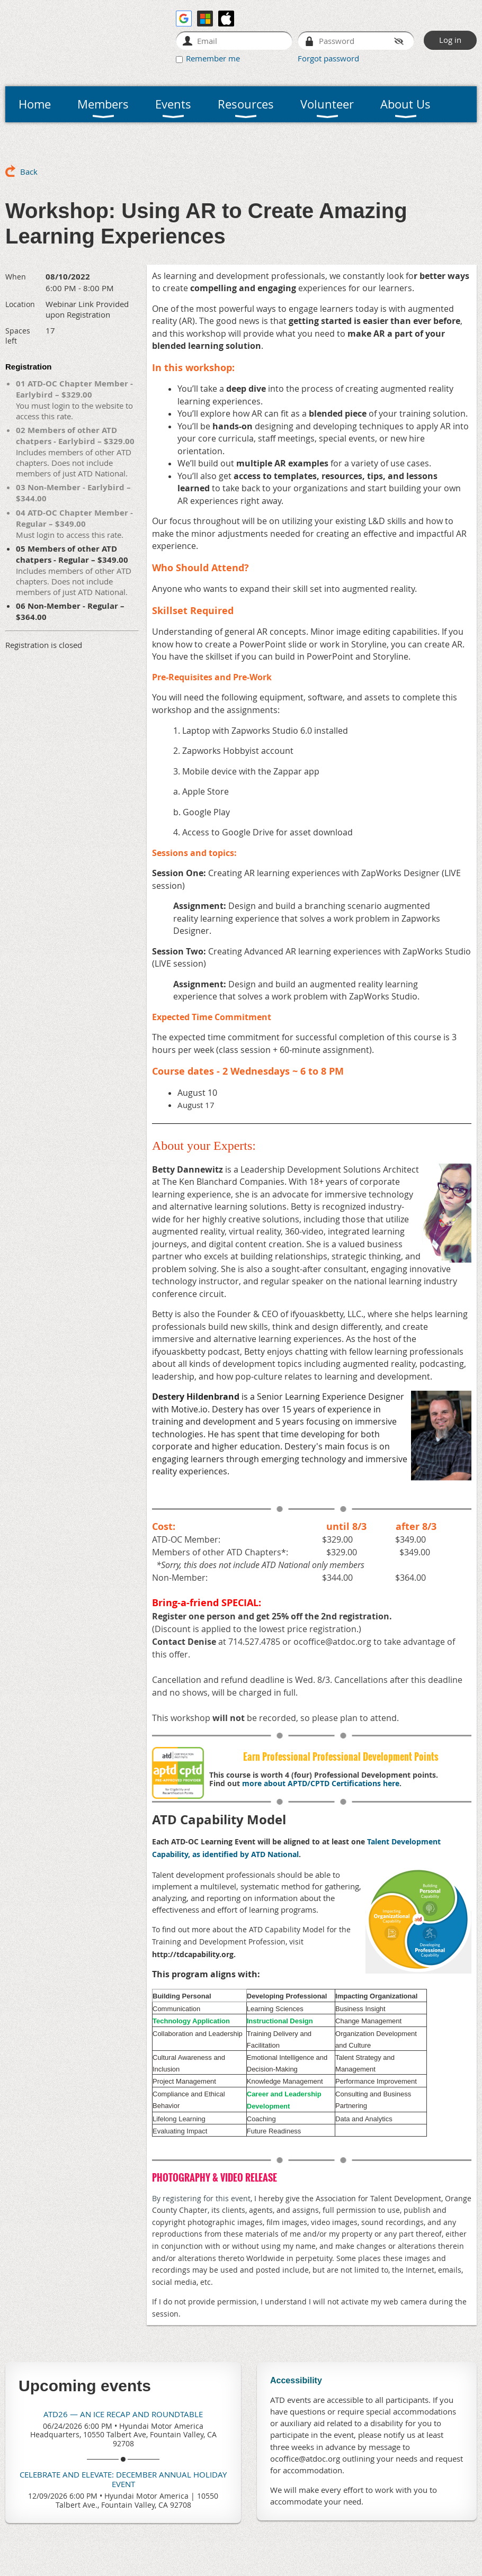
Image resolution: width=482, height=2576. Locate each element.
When (15, 277)
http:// (164, 1954)
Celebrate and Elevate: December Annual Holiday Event (123, 2479)
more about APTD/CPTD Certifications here (320, 1783)
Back (29, 171)
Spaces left (17, 336)
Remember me (213, 58)
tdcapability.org (205, 1954)
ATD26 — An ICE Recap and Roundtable (123, 2414)
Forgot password (328, 58)
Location (20, 304)
